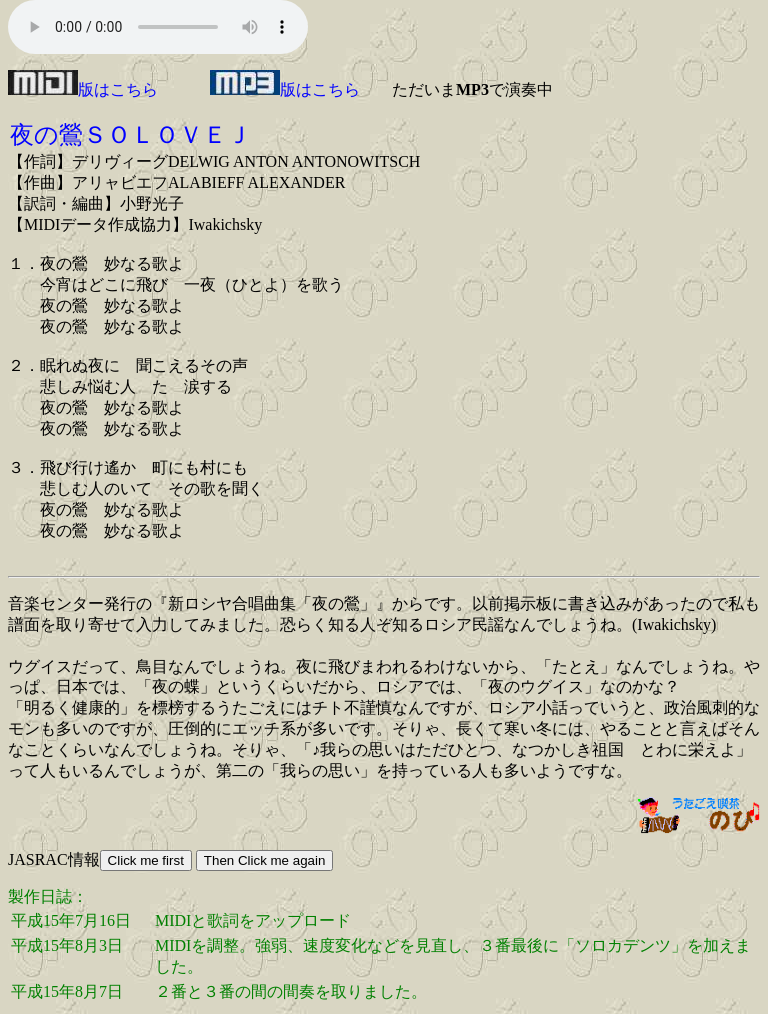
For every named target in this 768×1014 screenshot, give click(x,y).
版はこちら (83, 89)
